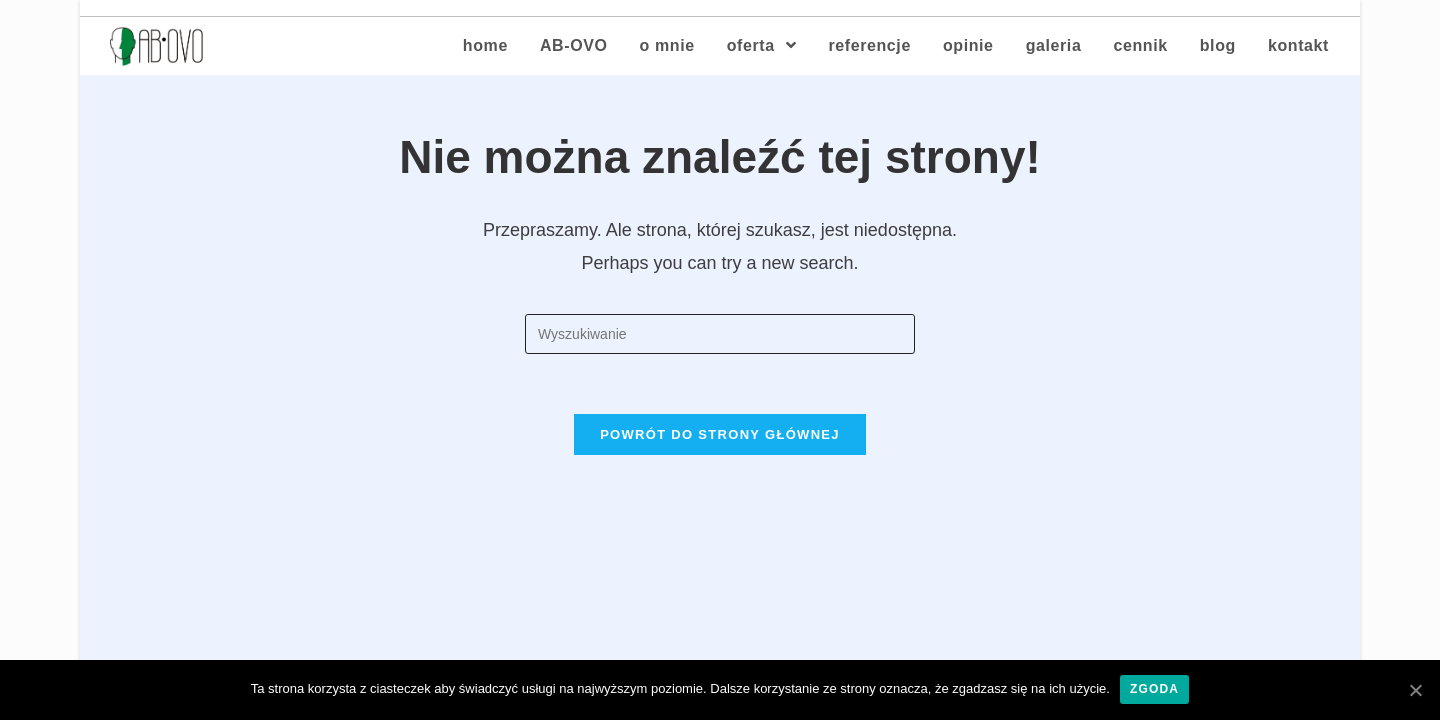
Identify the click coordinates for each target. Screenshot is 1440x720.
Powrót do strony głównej (720, 434)
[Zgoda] (1415, 690)
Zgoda (1154, 689)
